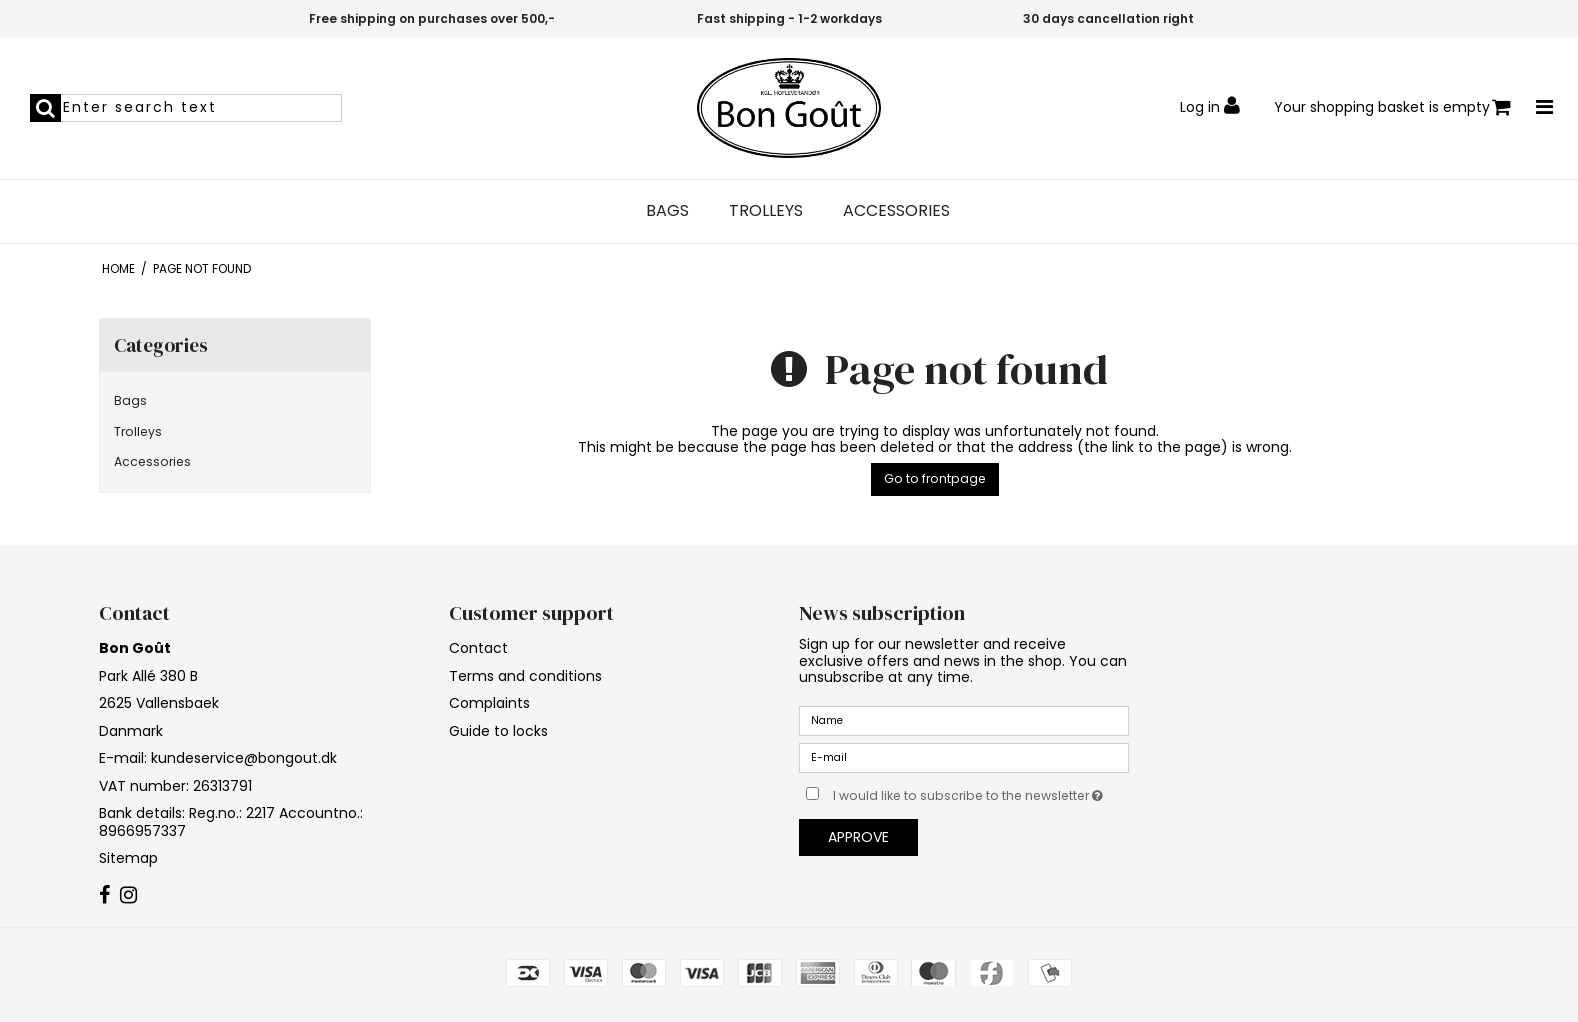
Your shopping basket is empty (1392, 107)
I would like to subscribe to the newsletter (981, 792)
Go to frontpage (935, 478)
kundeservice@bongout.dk (244, 758)
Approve (858, 837)
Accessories (896, 211)
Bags (667, 211)
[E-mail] (964, 757)
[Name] (964, 720)
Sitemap (128, 858)
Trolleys (766, 211)
